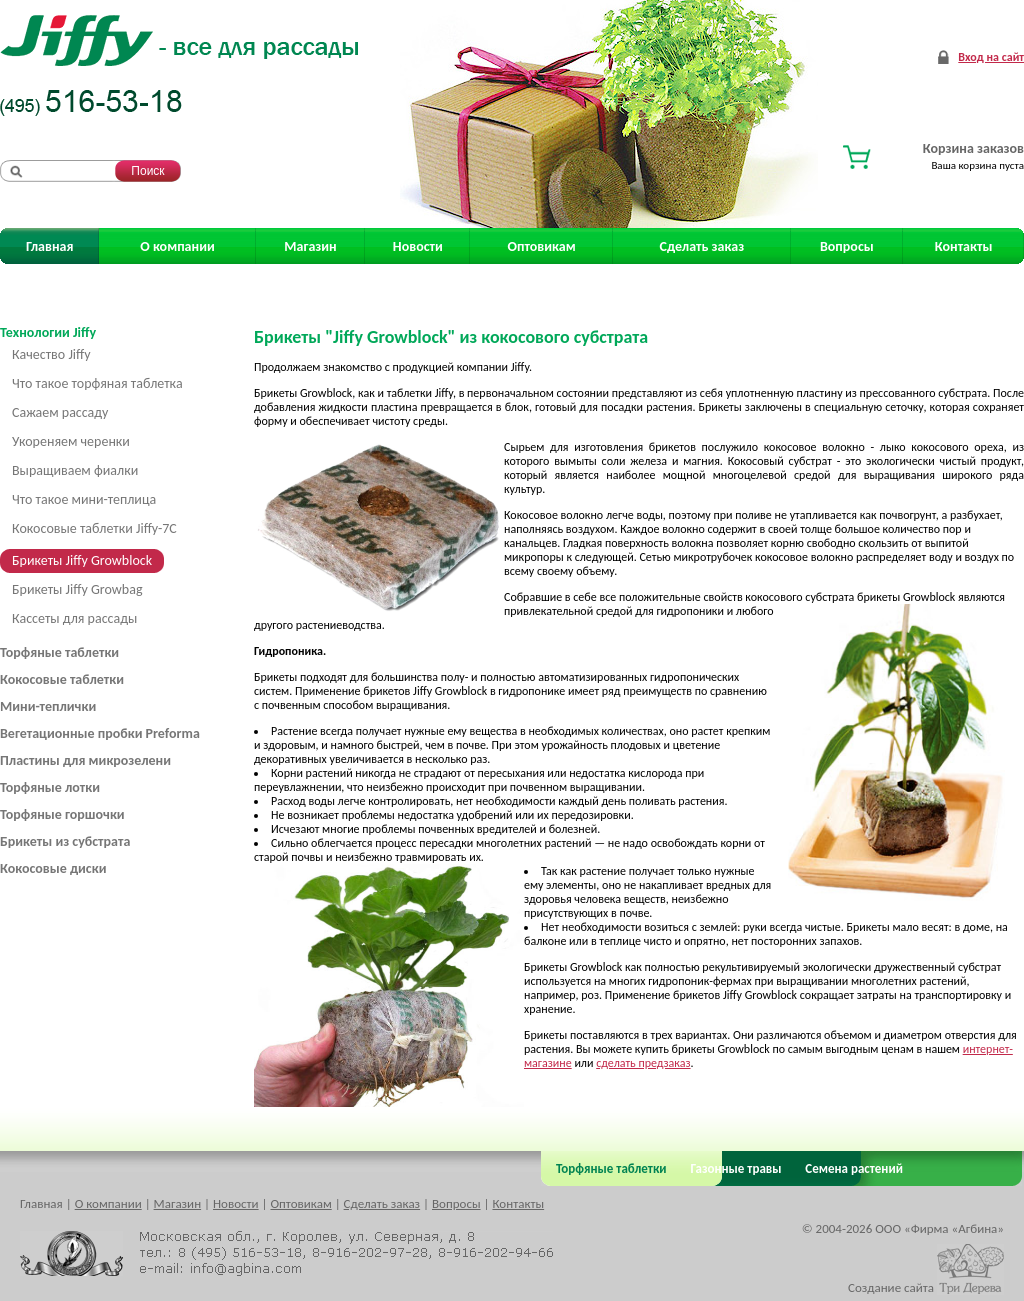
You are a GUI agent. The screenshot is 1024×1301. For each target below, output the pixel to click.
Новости (418, 246)
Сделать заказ (702, 246)
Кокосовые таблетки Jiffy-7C (94, 528)
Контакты (964, 246)
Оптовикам (542, 246)
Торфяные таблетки (59, 652)
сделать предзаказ (643, 1063)
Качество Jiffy (51, 354)
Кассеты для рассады (74, 618)
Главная (49, 246)
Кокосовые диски (53, 868)
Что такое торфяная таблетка (97, 383)
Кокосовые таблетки (62, 679)
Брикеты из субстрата (65, 841)
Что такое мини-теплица (84, 499)
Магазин (310, 246)
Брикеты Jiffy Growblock (82, 560)
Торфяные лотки (50, 787)
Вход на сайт (991, 57)
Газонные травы (736, 1168)
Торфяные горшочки (62, 814)
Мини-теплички (48, 706)
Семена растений (850, 1168)
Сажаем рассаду (60, 412)
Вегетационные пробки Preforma (100, 733)
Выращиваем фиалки (75, 470)
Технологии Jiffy (48, 332)
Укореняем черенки (71, 441)
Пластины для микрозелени (85, 760)
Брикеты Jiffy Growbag (77, 589)
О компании (177, 246)
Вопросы (847, 246)
